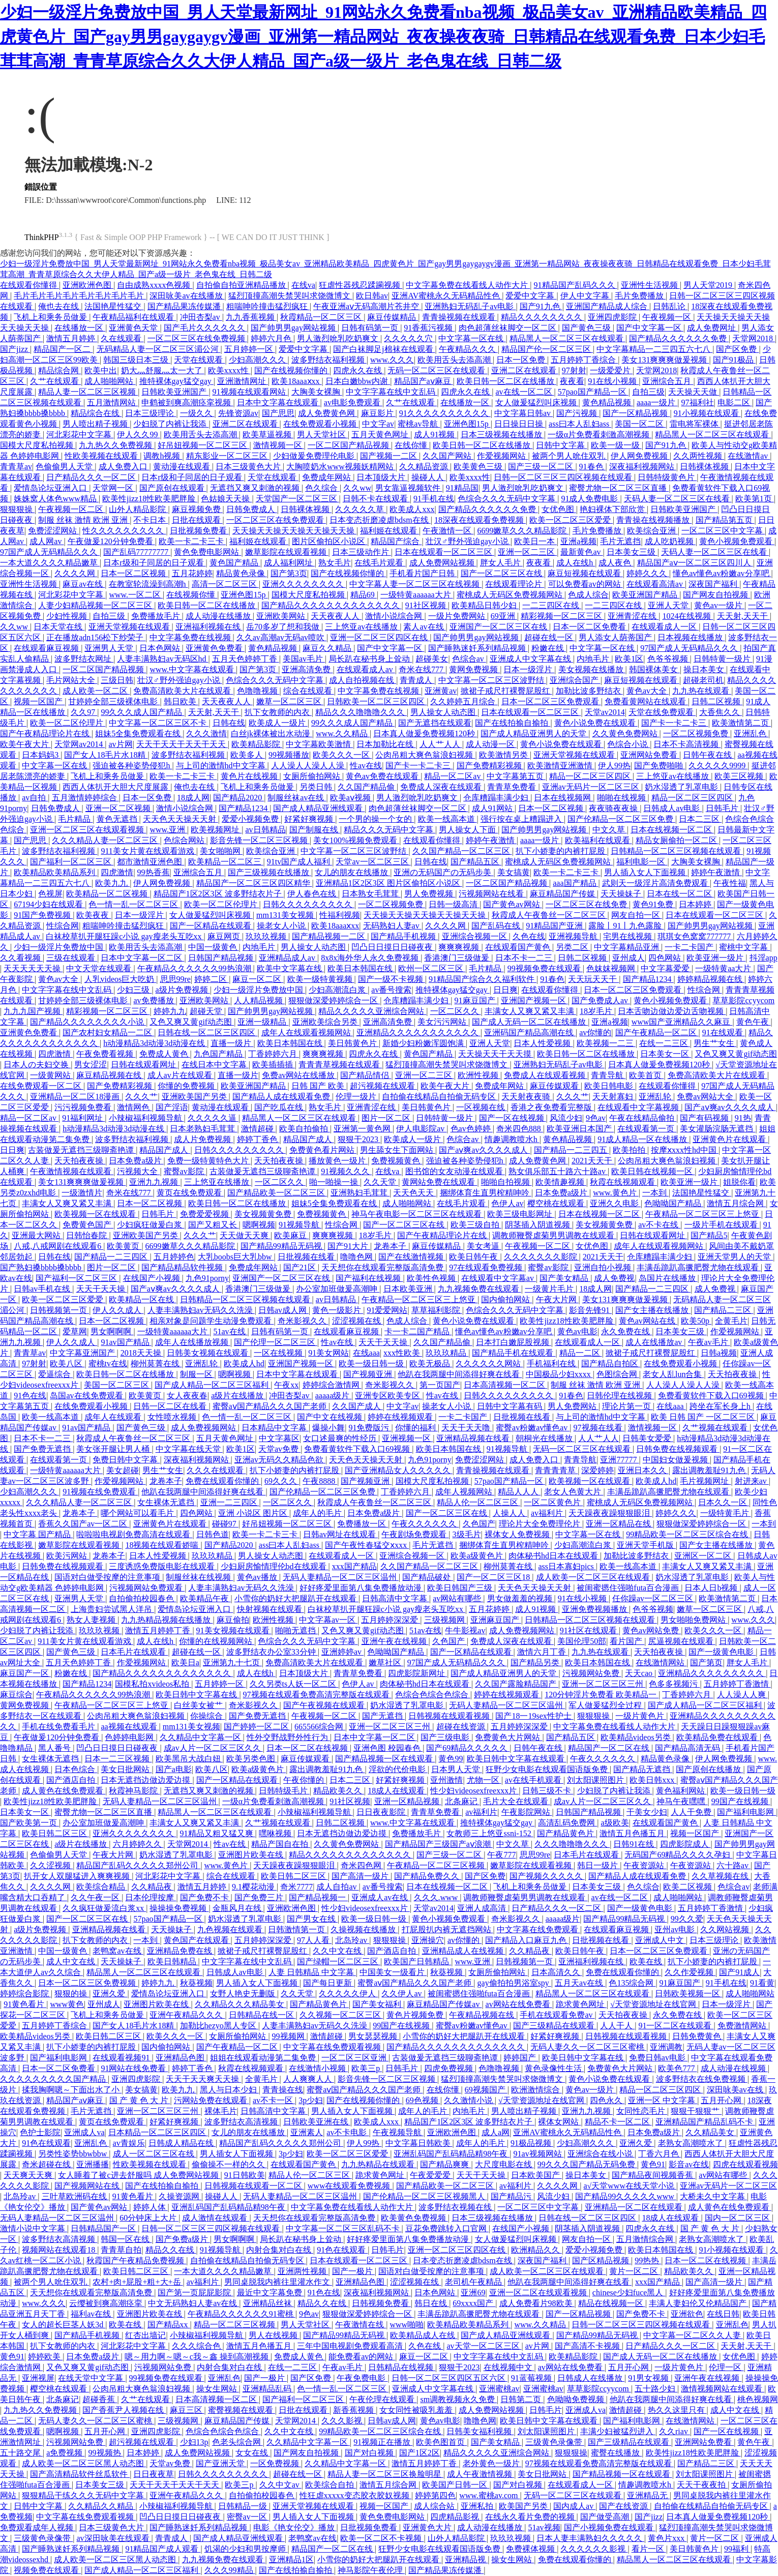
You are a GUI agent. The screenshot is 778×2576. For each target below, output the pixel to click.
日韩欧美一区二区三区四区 (377, 701)
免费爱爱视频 (205, 1214)
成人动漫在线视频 (734, 2068)
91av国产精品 (126, 1342)
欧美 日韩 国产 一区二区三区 (704, 1417)
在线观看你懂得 (29, 285)
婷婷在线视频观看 (401, 1417)
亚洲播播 (92, 2164)
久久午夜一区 (96, 1897)
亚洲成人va (84, 2132)
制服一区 (197, 1374)
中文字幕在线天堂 (189, 1449)
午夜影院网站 (526, 1812)
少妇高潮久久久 (258, 359)
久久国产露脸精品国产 (516, 1684)
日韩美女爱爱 (647, 1438)
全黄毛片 (731, 1320)
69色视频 (423, 2100)
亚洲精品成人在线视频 (463, 1950)
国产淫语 (172, 1107)
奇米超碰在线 (47, 2164)
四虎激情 (117, 872)
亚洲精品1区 (291, 2559)
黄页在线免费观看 (190, 1192)
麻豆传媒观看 (555, 1086)
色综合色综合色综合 (432, 1694)
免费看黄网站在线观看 (646, 701)
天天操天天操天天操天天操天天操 (294, 530)
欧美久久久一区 (342, 755)
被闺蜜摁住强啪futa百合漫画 (629, 1587)
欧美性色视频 (432, 1278)
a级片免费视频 (183, 989)
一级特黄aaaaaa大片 (416, 594)
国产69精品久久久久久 (468, 1748)
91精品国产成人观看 (162, 2548)
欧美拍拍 (630, 1150)
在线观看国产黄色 (518, 947)
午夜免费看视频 (105, 1054)
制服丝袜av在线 (296, 797)
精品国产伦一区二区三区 (547, 349)
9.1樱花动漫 (254, 1886)
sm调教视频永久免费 (458, 2399)
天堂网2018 (753, 338)
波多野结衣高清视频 (242, 2121)
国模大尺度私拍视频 (37, 445)
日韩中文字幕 (561, 445)
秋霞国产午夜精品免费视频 (136, 2260)
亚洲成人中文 (660, 1940)
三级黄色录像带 (554, 2442)
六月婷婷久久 (138, 1844)
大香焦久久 (720, 712)
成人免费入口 (124, 466)
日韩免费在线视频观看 (678, 1449)
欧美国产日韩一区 (455, 2484)
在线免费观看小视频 (320, 424)
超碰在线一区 (549, 637)
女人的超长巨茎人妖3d (63, 2324)
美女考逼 (484, 1246)
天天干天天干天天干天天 (182, 744)
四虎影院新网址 (417, 1673)
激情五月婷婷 (71, 338)
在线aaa (366, 1353)
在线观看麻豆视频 (47, 648)
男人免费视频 (429, 893)
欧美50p (696, 1320)
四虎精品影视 (455, 2516)
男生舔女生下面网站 (397, 1150)
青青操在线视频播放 (654, 520)
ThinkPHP (41, 237)
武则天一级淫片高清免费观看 (656, 883)
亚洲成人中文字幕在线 (531, 658)
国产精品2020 (238, 797)
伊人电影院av (421, 1128)
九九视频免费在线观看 (479, 1288)
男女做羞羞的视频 (520, 1598)
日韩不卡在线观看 (376, 498)
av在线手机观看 (534, 1780)
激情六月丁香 (542, 1652)
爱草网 (75, 1331)
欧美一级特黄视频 (320, 979)
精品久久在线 (170, 2249)
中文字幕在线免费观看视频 (333, 2047)
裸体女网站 (559, 2121)
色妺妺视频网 (611, 968)
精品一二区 (580, 1353)
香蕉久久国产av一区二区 (83, 1523)
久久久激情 (206, 733)
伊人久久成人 (118, 1310)
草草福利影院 (436, 1310)
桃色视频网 (757, 2399)
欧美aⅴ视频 (351, 797)
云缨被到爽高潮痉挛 (106, 2303)
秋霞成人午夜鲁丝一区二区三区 (550, 915)
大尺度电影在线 (504, 2164)
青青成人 (417, 680)
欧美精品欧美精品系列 (55, 872)
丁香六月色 (659, 2153)
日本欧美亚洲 (408, 1288)
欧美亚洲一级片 (715, 957)
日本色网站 (160, 648)
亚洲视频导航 (574, 936)
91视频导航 (300, 1224)
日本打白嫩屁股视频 (513, 1342)
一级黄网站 (51, 1075)
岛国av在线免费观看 (87, 1395)
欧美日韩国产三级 (460, 1587)
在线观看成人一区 (665, 626)
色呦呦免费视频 (576, 2399)
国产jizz (15, 349)
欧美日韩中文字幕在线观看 (516, 1758)
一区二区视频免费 (696, 733)
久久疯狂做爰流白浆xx (104, 1908)
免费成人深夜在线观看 (442, 787)
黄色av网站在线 (648, 1320)
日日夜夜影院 (381, 1812)
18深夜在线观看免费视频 (480, 520)
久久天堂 (381, 1182)
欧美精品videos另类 (637, 1737)
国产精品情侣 (365, 1075)
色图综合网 (617, 1374)
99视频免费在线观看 (545, 968)
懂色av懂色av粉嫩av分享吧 (722, 573)
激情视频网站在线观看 (722, 2388)
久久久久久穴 (409, 338)
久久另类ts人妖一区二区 (294, 1684)
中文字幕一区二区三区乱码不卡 (344, 2228)
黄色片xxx (667, 2538)
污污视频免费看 (83, 1107)
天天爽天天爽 (29, 2175)
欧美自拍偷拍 (304, 1128)
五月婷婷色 (174, 1256)
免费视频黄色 (396, 1160)
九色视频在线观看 (230, 1929)
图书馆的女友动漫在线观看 (455, 1171)
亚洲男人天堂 (109, 648)
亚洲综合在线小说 (601, 2153)
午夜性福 (729, 883)
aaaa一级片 (657, 402)
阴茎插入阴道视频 (538, 1224)
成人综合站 (435, 2506)
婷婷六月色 (272, 338)
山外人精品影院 (138, 509)
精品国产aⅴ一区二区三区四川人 (695, 562)
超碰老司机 (703, 680)
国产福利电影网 (746, 1812)
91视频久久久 (346, 1171)
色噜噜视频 (258, 690)
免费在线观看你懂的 (223, 1481)
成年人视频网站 (464, 1491)
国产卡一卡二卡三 (674, 722)
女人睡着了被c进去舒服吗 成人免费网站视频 (139, 2175)
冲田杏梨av (201, 317)
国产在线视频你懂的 (292, 370)
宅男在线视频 (628, 936)
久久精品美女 (710, 2132)
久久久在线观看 (216, 1470)
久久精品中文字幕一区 (201, 1737)
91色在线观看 (46, 2143)
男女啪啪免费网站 (694, 1619)
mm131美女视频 (286, 915)
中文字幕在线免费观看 (538, 1929)
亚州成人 (628, 957)
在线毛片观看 (379, 562)
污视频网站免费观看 (147, 1587)
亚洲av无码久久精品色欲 (279, 1459)
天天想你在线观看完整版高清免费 (383, 1267)
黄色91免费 (654, 904)
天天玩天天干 (593, 979)
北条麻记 (462, 1801)
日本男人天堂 (456, 1769)
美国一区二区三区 (117, 1385)
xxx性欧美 (402, 1353)
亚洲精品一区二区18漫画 (76, 1096)
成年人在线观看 (113, 1417)
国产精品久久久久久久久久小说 (88, 1021)
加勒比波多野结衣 (589, 690)
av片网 (121, 744)
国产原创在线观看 (172, 488)
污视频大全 (138, 1171)
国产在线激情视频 (411, 1256)
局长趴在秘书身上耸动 (370, 658)
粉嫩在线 (548, 648)
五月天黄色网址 (380, 434)
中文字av (378, 424)
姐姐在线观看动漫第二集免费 (264, 2057)
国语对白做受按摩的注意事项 (108, 1577)
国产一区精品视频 (636, 413)
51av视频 (544, 2527)
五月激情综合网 (645, 2239)
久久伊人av (402, 1993)
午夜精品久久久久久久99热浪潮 (195, 968)
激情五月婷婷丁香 (158, 1630)
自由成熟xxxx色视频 (154, 285)
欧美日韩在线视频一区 (653, 1171)
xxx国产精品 (354, 1566)
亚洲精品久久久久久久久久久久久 (418, 1032)
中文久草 (609, 829)
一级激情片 (82, 1192)
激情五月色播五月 (633, 1833)
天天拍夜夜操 (79, 1160)
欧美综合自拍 (330, 2484)
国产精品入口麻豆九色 (526, 1940)
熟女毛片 (334, 562)
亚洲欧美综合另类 (326, 1021)
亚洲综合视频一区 (475, 936)
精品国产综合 (396, 541)
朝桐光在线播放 (545, 1438)
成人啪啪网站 (109, 381)
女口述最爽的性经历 (340, 1438)
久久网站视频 (725, 1929)
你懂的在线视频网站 (216, 1641)
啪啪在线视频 (622, 797)
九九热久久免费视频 (116, 445)
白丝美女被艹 (199, 1705)
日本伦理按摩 (150, 1897)
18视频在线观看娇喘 (162, 1545)
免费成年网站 (327, 477)
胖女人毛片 (501, 562)
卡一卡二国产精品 (418, 1331)
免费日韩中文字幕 (126, 1459)
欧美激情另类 (504, 755)
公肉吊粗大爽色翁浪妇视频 (425, 755)
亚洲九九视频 (154, 1182)
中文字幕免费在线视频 (191, 637)
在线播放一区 (79, 327)
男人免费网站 (573, 1406)
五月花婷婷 (192, 573)
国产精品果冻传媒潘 (185, 306)
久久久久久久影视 (593, 2548)
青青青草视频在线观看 (340, 1064)
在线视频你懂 (191, 594)
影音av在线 (689, 2164)
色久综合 (322, 488)
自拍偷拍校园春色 (142, 1598)
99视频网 (289, 2036)
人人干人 (617, 2025)
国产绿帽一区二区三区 (338, 1961)
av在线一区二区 (524, 391)
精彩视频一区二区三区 (562, 616)
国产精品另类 (536, 1662)
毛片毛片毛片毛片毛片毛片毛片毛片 (80, 295)
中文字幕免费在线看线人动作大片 (468, 285)
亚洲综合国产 (575, 680)
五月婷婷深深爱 (390, 1619)
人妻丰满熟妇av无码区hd (162, 658)
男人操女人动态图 (443, 712)
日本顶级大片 (381, 477)
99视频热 (105, 2452)
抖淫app (763, 957)
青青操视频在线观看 (459, 317)
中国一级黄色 (213, 947)
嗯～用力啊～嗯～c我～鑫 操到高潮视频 (198, 2356)
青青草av (16, 466)
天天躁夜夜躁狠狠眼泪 (610, 1513)
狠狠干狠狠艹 (696, 2111)
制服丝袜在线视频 (199, 1577)
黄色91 (653, 2164)
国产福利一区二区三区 (71, 861)
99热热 (648, 2260)
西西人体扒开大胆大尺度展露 (116, 787)
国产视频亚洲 (368, 1374)
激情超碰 (258, 1128)
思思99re (175, 979)
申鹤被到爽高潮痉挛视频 (187, 402)
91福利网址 (83, 1118)
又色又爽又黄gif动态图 (191, 1021)
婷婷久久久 (647, 573)
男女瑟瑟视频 (373, 2036)
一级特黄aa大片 (724, 968)
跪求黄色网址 (581, 2004)
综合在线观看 (308, 690)
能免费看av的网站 (361, 2356)
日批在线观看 (197, 520)
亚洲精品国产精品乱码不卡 (705, 2121)
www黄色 (67, 2004)
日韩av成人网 (283, 1310)
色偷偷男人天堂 (65, 466)
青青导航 (608, 1075)
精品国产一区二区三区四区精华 (254, 883)
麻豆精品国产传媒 (563, 893)
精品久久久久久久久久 (542, 317)
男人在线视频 (274, 2335)
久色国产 (479, 1523)
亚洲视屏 (38, 2378)
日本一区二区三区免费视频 (88, 1983)
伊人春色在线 (312, 893)
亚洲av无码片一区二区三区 (591, 787)
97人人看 (314, 1940)
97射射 (574, 370)
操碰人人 (428, 477)
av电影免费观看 (353, 402)
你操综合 (207, 1716)
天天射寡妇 (613, 1096)
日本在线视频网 (563, 797)
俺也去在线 (59, 306)
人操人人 (510, 1513)
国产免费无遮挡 (43, 1449)
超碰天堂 (207, 1011)
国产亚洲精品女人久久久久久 (399, 1470)
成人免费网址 (712, 327)
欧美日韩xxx (653, 1780)
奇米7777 (296, 1886)
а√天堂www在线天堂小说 (629, 2185)
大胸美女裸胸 (316, 391)
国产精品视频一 (318, 1897)
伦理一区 (726, 2367)
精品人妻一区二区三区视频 (88, 391)
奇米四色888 (519, 1128)
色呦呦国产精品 (673, 1203)
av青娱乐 (129, 2143)
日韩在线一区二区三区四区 (207, 1032)
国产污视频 (577, 413)
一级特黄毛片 (725, 1513)
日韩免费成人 (251, 509)
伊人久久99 (138, 434)
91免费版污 (369, 1427)
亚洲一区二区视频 (119, 808)
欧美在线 (647, 1961)
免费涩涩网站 (53, 530)
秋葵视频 (447, 1972)
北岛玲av (352, 1940)
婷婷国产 (520, 2057)
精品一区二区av (453, 776)
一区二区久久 (455, 1011)
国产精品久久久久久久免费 (679, 338)
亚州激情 (446, 1780)
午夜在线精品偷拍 (642, 1118)
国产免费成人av (601, 1000)
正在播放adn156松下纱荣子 (95, 637)
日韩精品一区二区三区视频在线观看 (677, 851)
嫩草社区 (386, 1662)
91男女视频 (649, 2378)
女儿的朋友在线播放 (352, 872)
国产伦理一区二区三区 (275, 1342)
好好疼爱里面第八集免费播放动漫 (362, 1587)
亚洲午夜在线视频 (395, 1641)
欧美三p (366, 2068)
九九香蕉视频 (251, 317)
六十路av (733, 1865)
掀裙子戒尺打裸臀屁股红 (506, 690)
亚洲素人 (306, 2132)
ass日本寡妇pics (566, 1566)
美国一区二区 (640, 424)
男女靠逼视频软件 (408, 488)
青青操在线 (282, 2089)
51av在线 (230, 1331)
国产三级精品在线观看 (554, 2025)
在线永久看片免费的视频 (531, 2516)
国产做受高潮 (605, 2516)
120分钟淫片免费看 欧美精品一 (602, 1694)
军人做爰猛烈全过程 (606, 1705)
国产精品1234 (244, 808)
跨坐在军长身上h (721, 1406)
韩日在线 (431, 2303)
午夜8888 (320, 1481)
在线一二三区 (664, 1043)
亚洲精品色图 (181, 2057)
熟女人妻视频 (92, 1619)
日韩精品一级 (243, 2506)
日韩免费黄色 (697, 2036)
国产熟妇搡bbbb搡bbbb (41, 1267)
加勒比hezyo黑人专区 (219, 2025)
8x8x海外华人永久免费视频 (371, 957)
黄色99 (450, 1758)
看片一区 (649, 2548)
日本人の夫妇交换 (37, 1064)
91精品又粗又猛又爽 (217, 1833)
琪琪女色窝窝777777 (695, 936)
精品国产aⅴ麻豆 (423, 381)
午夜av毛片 (709, 1342)
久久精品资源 (424, 466)
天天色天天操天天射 (180, 819)
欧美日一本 (535, 541)
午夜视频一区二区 (71, 509)
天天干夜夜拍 (702, 2484)
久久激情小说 (469, 2100)
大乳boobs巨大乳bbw (236, 1256)
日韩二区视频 (717, 701)
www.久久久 (392, 359)
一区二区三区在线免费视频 (197, 338)
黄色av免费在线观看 (383, 776)
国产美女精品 (565, 1278)
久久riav (674, 2431)
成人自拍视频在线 (362, 680)
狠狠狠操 (17, 509)
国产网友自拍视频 (716, 594)
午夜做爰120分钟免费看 (111, 541)
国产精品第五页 (725, 520)
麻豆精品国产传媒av (444, 2004)
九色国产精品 (219, 1054)
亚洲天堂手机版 (646, 1545)
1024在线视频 (687, 616)
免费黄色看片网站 (322, 1150)
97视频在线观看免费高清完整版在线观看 (317, 1694)
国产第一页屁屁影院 (195, 2292)
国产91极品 (734, 359)
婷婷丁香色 (258, 1139)
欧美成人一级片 (278, 722)
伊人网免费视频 (640, 456)
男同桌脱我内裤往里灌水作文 (278, 2282)
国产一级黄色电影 (722, 1652)
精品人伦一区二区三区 (478, 1502)
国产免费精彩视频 (490, 765)
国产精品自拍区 (610, 1363)
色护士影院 (40, 2132)
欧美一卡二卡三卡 (192, 541)
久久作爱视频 (690, 1972)
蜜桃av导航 (419, 424)
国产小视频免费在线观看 (609, 2527)
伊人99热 (614, 765)
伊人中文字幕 (585, 295)
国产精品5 (709, 1235)
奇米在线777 (422, 669)
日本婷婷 (696, 904)
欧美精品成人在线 (423, 2335)
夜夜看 (572, 381)
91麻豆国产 (476, 1000)
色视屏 (50, 893)
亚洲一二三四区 (229, 1502)
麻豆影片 (378, 413)
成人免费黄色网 (327, 413)
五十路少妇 (656, 2388)
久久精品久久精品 (101, 2506)
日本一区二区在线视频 (308, 1748)
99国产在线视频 (740, 1801)
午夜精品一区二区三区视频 (437, 1865)
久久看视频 (21, 957)
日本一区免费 (521, 359)
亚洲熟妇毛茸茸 (360, 1192)
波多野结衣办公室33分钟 (272, 1652)
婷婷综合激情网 (332, 1385)
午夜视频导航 (398, 2132)
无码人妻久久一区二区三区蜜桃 (588, 2047)
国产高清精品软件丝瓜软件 (80, 2474)
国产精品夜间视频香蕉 (653, 2175)
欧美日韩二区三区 (55, 1833)
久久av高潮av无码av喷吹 (281, 637)
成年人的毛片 (318, 1513)
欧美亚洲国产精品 (645, 594)
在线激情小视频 (318, 2068)
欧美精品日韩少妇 (485, 605)
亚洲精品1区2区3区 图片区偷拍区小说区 (389, 883)
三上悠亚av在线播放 (362, 626)
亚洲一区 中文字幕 (662, 2100)
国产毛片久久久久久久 (205, 327)
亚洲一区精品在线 (619, 1523)
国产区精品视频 (601, 2260)
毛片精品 (75, 819)
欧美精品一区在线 (142, 1299)
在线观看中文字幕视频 (639, 1107)
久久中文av (280, 2484)
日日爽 (505, 989)
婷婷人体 (150, 2207)
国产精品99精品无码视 (282, 1246)
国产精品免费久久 (427, 1876)
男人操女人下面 (468, 829)
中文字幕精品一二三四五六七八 (654, 349)
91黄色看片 (25, 2004)
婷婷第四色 (435, 2495)
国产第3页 (289, 573)
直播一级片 (232, 1043)
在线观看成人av (366, 669)
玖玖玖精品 (447, 1353)
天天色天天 (414, 1192)
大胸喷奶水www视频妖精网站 (341, 466)
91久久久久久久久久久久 (445, 413)
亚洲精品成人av (288, 957)
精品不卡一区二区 (618, 2121)
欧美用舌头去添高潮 (455, 359)
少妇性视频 (67, 616)
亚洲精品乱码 (268, 2388)
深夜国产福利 (714, 584)
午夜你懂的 (304, 1780)
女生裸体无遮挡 (166, 1502)
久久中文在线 (338, 1950)
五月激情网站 (112, 402)
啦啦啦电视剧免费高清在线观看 (134, 1534)
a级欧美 (615, 1822)
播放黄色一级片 (338, 1160)
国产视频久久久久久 (547, 1876)
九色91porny (207, 1278)
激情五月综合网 (736, 1203)
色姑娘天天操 (226, 498)
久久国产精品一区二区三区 (462, 851)
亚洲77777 (619, 1459)
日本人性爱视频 (543, 1043)
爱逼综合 (55, 1374)
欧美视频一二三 (606, 1043)
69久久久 (281, 1481)
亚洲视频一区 (407, 1438)
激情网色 (134, 1107)
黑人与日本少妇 (229, 2089)
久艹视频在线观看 (716, 1427)
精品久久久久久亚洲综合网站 (372, 1011)
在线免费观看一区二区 (41, 1086)
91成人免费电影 (590, 498)
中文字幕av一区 (328, 1619)
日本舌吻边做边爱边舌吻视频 (672, 1011)
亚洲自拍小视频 (603, 1267)
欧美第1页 (754, 498)
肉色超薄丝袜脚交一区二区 (508, 327)
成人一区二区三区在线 (154, 2153)
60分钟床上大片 (148, 2217)
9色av (596, 1118)
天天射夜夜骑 (526, 1096)
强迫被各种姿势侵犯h (132, 765)
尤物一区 (484, 1780)
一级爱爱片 (611, 370)
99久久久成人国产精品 (142, 712)
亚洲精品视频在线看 (474, 1438)
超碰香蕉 (99, 2399)
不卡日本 (150, 520)
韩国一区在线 (126, 2239)
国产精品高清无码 (688, 1748)
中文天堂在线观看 (99, 968)
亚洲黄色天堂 (134, 327)
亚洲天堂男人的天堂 (735, 1256)
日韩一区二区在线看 (170, 1406)
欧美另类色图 (251, 1758)
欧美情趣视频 (560, 1182)
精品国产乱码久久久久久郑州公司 (138, 1865)
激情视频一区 (278, 445)
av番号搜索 (391, 989)
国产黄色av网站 (512, 904)
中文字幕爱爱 (666, 968)
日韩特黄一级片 (723, 658)
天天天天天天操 (33, 968)
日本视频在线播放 (691, 637)
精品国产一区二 (63, 349)
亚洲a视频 (578, 541)
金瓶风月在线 (238, 1908)
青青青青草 (556, 1470)
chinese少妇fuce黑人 (629, 2292)
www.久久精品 (343, 733)
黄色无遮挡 (118, 819)
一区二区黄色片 (553, 1502)
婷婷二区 (211, 979)
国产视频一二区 (389, 456)
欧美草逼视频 (268, 434)
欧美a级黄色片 (478, 1555)
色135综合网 (632, 1983)
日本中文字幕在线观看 (278, 402)
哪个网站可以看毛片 (138, 1513)
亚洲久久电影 (615, 1203)
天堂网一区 (114, 488)
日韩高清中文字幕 (395, 1598)
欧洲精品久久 (536, 2249)
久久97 (84, 712)
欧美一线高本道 (447, 819)
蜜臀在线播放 (616, 2452)
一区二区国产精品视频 (349, 445)
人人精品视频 (259, 1000)
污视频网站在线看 (492, 893)
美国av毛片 (304, 658)
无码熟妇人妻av (392, 925)
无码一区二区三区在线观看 (437, 370)
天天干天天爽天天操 (203, 2079)
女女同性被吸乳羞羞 (417, 2410)
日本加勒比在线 (385, 744)
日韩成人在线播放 (590, 2378)
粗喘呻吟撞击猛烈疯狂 (268, 306)
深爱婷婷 (597, 1470)
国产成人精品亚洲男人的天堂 (534, 733)
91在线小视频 (613, 381)
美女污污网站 (442, 1021)
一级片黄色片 (640, 1716)
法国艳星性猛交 (113, 306)
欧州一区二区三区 (431, 968)
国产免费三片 (259, 1897)
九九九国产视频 (33, 1011)
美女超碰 (122, 1470)
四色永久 (607, 2100)
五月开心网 (722, 2100)
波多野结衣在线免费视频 (701, 2079)
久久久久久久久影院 (541, 1256)
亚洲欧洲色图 (88, 285)
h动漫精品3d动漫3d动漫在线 (155, 1043)
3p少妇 (310, 2100)
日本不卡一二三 (524, 957)
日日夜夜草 (153, 2474)
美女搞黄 (513, 872)
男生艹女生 (715, 1043)
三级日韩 (117, 680)
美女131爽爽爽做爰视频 (665, 359)
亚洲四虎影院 (613, 317)
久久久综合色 (197, 2346)
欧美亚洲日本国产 (580, 1128)
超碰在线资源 (461, 1726)
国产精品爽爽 (445, 2164)
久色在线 (529, 936)
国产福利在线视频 (369, 1278)
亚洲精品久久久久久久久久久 (712, 1673)
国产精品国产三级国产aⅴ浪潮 (439, 1844)
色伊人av (507, 1203)
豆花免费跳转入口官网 (447, 2228)
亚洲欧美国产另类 (195, 1096)
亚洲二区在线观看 (524, 370)
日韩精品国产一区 (104, 2228)
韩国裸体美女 (654, 669)
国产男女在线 (312, 1918)
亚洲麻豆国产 (495, 1619)
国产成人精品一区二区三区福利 (213, 1385)
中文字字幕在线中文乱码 (391, 391)
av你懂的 (595, 1032)
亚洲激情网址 (242, 381)
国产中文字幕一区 (649, 327)
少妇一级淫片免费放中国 (59, 947)
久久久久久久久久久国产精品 (54, 2079)
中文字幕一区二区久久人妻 (693, 2335)
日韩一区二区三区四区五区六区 (449, 2378)
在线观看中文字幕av (498, 1278)
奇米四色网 (362, 1865)
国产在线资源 (624, 2506)
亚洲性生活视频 (650, 285)
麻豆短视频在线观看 (585, 573)
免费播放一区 (362, 1523)
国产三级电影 (446, 1737)
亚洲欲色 (687, 2314)
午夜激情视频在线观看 (71, 1171)
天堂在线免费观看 (662, 712)
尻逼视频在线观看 (681, 1641)
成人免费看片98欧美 (537, 2303)
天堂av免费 (279, 1449)
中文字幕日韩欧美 (419, 2143)
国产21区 (300, 1267)
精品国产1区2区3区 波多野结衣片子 (219, 893)
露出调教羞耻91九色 (709, 1470)
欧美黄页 (124, 1246)
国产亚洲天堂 (221, 2463)
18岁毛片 (597, 1011)
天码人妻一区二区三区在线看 (678, 498)
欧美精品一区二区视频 (107, 893)
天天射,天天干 (743, 616)
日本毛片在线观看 (134, 1652)
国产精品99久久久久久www (625, 2196)
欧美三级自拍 (476, 1224)
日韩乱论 (670, 306)
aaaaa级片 (333, 1395)
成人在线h (575, 562)
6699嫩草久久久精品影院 (522, 530)
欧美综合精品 (101, 1886)
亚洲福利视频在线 (209, 626)
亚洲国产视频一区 (534, 1000)
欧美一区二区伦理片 (67, 722)
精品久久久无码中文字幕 (389, 829)
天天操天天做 (693, 391)
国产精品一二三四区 (111, 1256)
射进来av (752, 1481)
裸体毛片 (220, 2111)
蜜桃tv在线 (107, 1363)
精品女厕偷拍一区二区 (677, 840)
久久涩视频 (51, 1865)
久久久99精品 (229, 2570)
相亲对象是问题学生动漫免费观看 (211, 1320)
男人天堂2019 (708, 285)
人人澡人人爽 (742, 1694)
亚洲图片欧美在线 (251, 1854)
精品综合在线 (96, 413)
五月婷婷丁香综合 (584, 359)
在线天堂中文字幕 (91, 2378)
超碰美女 (431, 658)
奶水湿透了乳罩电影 (682, 787)
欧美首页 (646, 1075)
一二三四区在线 (551, 605)
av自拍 (35, 797)
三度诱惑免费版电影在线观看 (163, 1566)
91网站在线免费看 (134, 2068)
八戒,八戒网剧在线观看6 (58, 1246)
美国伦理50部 (581, 1641)
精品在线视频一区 (611, 2303)
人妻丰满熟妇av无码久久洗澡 (201, 1310)
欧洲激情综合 (536, 2089)
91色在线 (30, 1395)
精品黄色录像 (241, 573)
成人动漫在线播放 (219, 616)
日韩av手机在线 (43, 1288)
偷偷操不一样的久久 (229, 2164)
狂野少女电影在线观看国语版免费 (548, 1769)
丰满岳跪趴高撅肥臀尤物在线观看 (699, 1267)
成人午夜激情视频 (480, 2474)
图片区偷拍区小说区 (329, 541)
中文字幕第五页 (516, 776)
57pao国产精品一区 (593, 391)
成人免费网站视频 (442, 562)
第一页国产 (440, 1385)
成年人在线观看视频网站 (307, 1032)
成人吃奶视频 (670, 541)
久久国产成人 (357, 1406)
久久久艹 (141, 1096)
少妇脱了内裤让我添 (170, 424)
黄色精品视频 (607, 402)
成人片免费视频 (203, 1139)
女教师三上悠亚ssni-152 (489, 1833)
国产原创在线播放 (709, 1769)
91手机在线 (433, 498)
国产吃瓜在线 (279, 1107)
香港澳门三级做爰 (457, 957)
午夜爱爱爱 (431, 2175)
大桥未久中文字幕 (713, 2196)
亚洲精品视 (466, 2559)
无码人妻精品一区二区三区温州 (341, 1577)
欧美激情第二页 (741, 722)
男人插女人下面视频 (237, 2153)
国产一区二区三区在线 (502, 573)
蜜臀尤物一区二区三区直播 (619, 488)
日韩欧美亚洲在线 (316, 2121)
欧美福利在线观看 (598, 840)
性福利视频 (339, 915)
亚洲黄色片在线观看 (730, 1139)
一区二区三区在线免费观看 (276, 520)
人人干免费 (692, 1812)
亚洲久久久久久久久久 (304, 584)
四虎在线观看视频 (745, 2164)
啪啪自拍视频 (506, 1182)
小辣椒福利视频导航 (146, 1118)
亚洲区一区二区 (703, 1555)
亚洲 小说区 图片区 (253, 1513)
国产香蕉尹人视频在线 (124, 2410)
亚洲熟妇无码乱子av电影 (470, 306)
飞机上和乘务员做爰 (51, 317)
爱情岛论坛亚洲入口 (51, 488)
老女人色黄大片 (573, 1491)
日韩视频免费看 (381, 2303)
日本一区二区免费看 (590, 626)
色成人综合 (588, 594)
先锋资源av (238, 413)
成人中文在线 (71, 1961)
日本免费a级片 (136, 1160)
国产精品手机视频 (404, 936)
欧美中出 (100, 370)
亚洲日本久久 (643, 1470)
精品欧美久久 (338, 1790)
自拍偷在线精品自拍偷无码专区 (440, 1096)
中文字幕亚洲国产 (83, 1353)
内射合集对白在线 (279, 2249)
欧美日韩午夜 (474, 1256)
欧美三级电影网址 (520, 1214)
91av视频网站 (539, 2153)
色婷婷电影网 (130, 1737)
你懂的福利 (416, 1427)
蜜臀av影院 (185, 1171)
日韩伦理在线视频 (620, 1395)
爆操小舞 (328, 1427)
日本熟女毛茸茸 (371, 893)
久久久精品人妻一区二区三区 (106, 840)
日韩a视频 (719, 1353)
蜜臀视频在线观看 (241, 2410)
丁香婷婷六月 (273, 1054)
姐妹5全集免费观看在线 (139, 733)
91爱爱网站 (387, 1310)
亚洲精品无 (648, 2495)
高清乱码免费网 (567, 1822)
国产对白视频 (370, 2452)
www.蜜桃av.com (489, 2495)
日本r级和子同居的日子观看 (192, 477)
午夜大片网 (557, 1299)
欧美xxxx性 (229, 370)
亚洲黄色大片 (428, 2527)
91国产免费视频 (43, 915)
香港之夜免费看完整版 (552, 1107)
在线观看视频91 (122, 2057)
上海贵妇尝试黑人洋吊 (112, 1609)
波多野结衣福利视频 (329, 359)
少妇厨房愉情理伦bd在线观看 (274, 1566)
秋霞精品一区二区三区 (322, 317)
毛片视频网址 (705, 1481)
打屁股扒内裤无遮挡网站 (447, 1929)
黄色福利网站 (681, 1790)
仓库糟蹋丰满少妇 (496, 797)
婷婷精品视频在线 (710, 979)
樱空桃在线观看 (556, 1203)
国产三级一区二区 (541, 466)
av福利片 (548, 1513)
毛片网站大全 (71, 680)
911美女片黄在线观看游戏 (148, 851)
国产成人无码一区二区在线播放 (530, 1021)
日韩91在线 (634, 1844)
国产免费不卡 (205, 1897)
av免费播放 (154, 1000)
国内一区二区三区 (738, 2217)
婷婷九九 (170, 1011)
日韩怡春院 (87, 1235)
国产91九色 (541, 306)
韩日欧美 (181, 701)
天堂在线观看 (199, 359)
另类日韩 (317, 787)
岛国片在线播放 (668, 1278)
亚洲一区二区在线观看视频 (539, 2292)
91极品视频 (532, 2143)
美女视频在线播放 (591, 669)
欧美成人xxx (412, 509)
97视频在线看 (599, 1427)
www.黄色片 (616, 1192)
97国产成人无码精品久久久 (50, 552)
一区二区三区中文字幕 (723, 530)
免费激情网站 (742, 2025)
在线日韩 (723, 2314)
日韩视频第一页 (59, 1310)
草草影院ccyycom (743, 1000)
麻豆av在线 (84, 584)
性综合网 (62, 925)
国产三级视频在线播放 (269, 872)
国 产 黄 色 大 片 (139, 2100)
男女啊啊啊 (112, 1331)
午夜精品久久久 (468, 349)
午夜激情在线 (360, 2324)
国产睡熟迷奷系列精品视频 (478, 648)
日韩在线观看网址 (144, 1064)
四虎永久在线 (358, 370)
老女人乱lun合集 (673, 1374)
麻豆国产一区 (25, 1673)
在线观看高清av (655, 584)
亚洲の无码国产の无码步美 (443, 872)
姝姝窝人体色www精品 (56, 498)
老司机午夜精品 (474, 2282)
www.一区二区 (136, 594)
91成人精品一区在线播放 (643, 1139)
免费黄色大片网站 (508, 1737)
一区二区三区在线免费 (587, 904)
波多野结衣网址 (83, 658)
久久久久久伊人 (348, 1993)
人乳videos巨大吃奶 (120, 979)
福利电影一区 (641, 861)
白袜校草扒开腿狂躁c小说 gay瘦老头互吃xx (124, 936)
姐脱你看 (739, 1182)
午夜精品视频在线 (482, 2015)
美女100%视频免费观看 (356, 840)
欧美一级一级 (616, 445)
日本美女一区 (665, 1054)
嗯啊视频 (259, 1224)
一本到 (655, 1192)
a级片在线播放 (238, 1395)
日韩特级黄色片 (667, 477)
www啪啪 (407, 2324)
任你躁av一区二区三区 (653, 1598)
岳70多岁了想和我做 (283, 626)
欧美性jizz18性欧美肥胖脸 (149, 498)
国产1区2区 (419, 2452)
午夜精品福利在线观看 (134, 317)
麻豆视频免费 (197, 509)
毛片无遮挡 (620, 541)
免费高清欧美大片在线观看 (183, 690)
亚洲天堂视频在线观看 (130, 626)
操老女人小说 (282, 925)
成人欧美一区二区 (96, 690)
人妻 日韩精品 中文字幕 (312, 1972)
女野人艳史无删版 (243, 1993)
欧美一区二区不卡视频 (382, 2538)
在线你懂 (412, 445)
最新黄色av (581, 552)
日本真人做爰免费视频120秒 (425, 733)
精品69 (363, 594)
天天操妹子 (622, 893)
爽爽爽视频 (459, 947)
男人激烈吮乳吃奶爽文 (338, 338)
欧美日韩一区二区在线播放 (506, 381)
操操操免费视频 (178, 1908)
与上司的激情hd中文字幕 (221, 765)
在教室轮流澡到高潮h (148, 584)
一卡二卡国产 (690, 947)
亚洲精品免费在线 (180, 1950)
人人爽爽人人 (308, 2079)
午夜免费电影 (362, 2378)
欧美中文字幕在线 (290, 968)
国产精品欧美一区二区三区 (277, 1192)
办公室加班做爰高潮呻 (337, 1288)
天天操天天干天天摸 (495, 1054)
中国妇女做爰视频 (676, 1459)
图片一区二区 (387, 1118)
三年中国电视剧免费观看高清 (351, 2346)
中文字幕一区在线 (471, 338)
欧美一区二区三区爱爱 (571, 520)
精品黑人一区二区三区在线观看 (567, 338)
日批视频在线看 (307, 1256)
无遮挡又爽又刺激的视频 (256, 488)
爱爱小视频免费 (251, 819)
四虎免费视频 (449, 2068)
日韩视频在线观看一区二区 (254, 2185)
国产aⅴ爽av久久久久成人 (729, 1107)
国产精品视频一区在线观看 (385, 1758)
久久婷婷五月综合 (463, 701)
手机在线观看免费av (557, 2015)
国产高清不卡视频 (588, 2346)
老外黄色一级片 (492, 2463)
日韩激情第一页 (297, 1929)
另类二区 (573, 947)
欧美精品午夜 (205, 1598)
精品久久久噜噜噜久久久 (361, 712)
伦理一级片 (357, 1096)
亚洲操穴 (427, 1940)
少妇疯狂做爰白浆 (150, 1224)
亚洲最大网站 (37, 1235)
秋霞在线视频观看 (623, 1182)
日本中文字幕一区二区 (142, 957)
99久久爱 (687, 1918)
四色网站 (665, 957)
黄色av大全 (647, 690)
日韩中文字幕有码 (510, 1406)
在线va (303, 285)
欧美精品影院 (256, 744)
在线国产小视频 (152, 1278)
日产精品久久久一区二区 (92, 477)
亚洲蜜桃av (499, 2388)
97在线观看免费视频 (486, 1267)
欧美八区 (67, 1363)
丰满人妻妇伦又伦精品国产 (699, 2303)
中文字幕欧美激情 (319, 744)
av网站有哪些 (458, 1598)
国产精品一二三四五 (571, 1150)
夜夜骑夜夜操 (614, 808)
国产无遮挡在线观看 (434, 722)
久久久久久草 (360, 509)
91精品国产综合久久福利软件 (482, 979)
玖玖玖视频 (267, 936)
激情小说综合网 (394, 616)
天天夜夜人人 (336, 616)
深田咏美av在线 (736, 2089)
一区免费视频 (275, 2463)
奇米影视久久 (303, 1320)
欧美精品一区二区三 (225, 861)
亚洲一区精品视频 (407, 1801)
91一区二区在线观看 (675, 2025)
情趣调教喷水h (512, 1139)
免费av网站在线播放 (299, 1075)
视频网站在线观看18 (59, 2249)
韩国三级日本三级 (136, 359)
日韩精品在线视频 (401, 2367)
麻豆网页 (224, 936)
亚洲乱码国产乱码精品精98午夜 (452, 2153)
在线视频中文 (509, 2367)
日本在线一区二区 (680, 893)
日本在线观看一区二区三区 (444, 552)
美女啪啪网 (221, 851)
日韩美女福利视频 (480, 2431)
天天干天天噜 (466, 1427)
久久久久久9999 (718, 765)
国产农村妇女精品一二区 (108, 1032)
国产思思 (278, 413)
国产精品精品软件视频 (183, 1267)
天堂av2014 (605, 712)
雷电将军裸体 (695, 424)
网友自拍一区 (636, 915)
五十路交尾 (21, 2452)
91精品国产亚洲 (555, 925)
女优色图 (559, 509)
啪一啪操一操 (334, 1182)
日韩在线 (229, 722)
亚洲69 (473, 2292)
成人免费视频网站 (204, 1427)
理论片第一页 (627, 1406)
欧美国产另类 (524, 2506)
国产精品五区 (476, 861)
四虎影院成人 (685, 1844)
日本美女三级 (632, 552)
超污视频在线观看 (383, 1086)
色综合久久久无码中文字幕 (507, 498)
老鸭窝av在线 (118, 1950)
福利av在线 (92, 2314)
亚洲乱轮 (656, 1096)
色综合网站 (185, 840)
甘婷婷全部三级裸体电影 (114, 701)
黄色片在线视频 (250, 776)
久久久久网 (75, 573)
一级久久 (197, 413)
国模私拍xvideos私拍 (153, 1684)
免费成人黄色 (164, 1054)
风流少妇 (566, 1118)
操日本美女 (704, 669)
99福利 (737, 2548)
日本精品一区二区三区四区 (158, 2132)
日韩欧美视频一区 (688, 1993)
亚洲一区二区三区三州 (603, 1684)
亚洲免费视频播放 (595, 1609)
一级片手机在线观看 (722, 1224)
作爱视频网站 (502, 456)
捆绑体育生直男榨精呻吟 (485, 1192)
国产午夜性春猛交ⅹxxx (367, 1545)
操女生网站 (217, 2388)
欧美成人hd (244, 1363)
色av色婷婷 (472, 1128)
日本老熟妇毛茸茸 (203, 1128)
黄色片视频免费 (415, 2015)
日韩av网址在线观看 (340, 1534)
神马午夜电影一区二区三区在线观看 (417, 1214)
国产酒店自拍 (71, 1780)
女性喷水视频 (172, 1417)
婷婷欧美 (45, 2356)
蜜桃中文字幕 (744, 947)
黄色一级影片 (337, 1310)
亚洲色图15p (467, 424)
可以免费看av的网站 (585, 584)
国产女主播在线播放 (653, 1310)
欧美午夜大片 (25, 744)
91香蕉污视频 (429, 327)
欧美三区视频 (739, 776)
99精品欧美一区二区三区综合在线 (688, 1534)
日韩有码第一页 (370, 327)
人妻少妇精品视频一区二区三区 (96, 605)
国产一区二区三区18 (494, 1577)
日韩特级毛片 (284, 1790)
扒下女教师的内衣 (278, 712)
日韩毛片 (723, 808)
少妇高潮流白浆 (338, 989)
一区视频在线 (481, 1107)
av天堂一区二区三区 (483, 2346)
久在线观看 (122, 338)
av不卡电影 (347, 2132)
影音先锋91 (590, 1310)
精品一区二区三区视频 (235, 2324)
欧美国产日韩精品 (417, 1961)
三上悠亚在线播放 (217, 1182)
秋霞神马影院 (134, 1790)
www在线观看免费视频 (350, 2185)
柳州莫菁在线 (156, 1363)
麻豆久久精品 (328, 648)
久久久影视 (342, 2420)
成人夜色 (616, 562)
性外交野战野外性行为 (288, 1737)
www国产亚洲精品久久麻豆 (682, 1021)
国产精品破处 (427, 1577)
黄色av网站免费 (651, 1630)
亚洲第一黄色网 (363, 1128)
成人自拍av (337, 1886)
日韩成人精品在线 (182, 2143)
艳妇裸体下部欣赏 (613, 509)
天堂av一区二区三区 (373, 861)
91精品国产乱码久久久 (575, 285)
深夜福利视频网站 (642, 466)
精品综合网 (59, 370)
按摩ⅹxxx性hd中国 (685, 1150)
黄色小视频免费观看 (736, 541)
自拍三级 (648, 391)
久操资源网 (180, 2196)
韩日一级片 (598, 1865)
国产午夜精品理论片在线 (46, 733)
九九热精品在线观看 (378, 2164)
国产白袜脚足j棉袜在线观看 (384, 349)
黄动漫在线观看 (182, 466)
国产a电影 (174, 1769)
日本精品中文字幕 (275, 1427)
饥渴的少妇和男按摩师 (246, 2548)
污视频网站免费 (591, 1673)
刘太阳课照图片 (596, 1780)
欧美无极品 (430, 1363)
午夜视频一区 (667, 317)
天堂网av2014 (79, 744)
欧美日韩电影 (609, 1086)
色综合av (469, 658)
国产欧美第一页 (29, 1822)
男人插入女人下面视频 (645, 872)
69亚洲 (504, 616)
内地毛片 (594, 658)
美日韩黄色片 (353, 1043)
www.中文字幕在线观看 (192, 669)
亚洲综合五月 (667, 381)
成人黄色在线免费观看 (63, 1790)
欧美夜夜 (93, 915)
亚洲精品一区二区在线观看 (634, 2207)
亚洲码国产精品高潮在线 (530, 1032)
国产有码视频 (705, 1118)
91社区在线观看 (589, 1630)
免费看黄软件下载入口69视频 (712, 1395)
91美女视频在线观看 (234, 1630)
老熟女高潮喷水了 (691, 2143)
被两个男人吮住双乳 (569, 456)
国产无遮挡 (383, 1716)
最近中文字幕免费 (270, 2292)
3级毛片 (467, 1534)
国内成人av (574, 2506)
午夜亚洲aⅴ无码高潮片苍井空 (367, 306)
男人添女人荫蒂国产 (616, 637)
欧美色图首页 (441, 2442)
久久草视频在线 (721, 1876)
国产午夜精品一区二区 (657, 1032)
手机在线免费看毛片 (59, 1726)
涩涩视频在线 (357, 1320)
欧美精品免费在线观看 (718, 1737)
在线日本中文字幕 (215, 1064)
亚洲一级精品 (262, 1021)
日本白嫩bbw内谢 (358, 381)
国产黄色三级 (587, 327)
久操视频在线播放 (364, 1929)
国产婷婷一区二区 (257, 1726)
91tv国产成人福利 (299, 861)
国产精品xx (168, 2324)
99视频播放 (288, 755)
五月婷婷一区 (249, 349)
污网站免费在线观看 (211, 2100)
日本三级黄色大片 (249, 466)
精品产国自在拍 (280, 1844)
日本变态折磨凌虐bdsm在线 (380, 520)
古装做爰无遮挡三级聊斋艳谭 (82, 1150)
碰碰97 (225, 1523)
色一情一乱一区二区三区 (134, 904)
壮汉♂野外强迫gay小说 (468, 541)
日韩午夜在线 (708, 755)
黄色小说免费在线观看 (596, 722)
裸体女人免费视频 (518, 1534)
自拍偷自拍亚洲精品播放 (242, 285)
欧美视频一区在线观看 (96, 1214)
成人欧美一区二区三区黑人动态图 (84, 2463)
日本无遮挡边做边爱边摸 (146, 1780)
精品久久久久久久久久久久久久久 (351, 1854)
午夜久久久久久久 (425, 1523)
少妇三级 (134, 989)
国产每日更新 (328, 1983)
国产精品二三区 (723, 1310)
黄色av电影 (577, 1331)
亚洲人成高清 (482, 1908)
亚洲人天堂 (669, 605)
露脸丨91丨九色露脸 (626, 925)
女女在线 (252, 2452)
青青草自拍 (121, 2249)
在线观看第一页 (646, 1128)
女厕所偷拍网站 (312, 776)
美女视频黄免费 (263, 1214)
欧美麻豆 (291, 1235)
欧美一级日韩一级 (372, 1363)
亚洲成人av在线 (380, 1897)
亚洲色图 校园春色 (388, 1748)
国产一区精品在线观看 (211, 925)
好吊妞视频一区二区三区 (203, 445)
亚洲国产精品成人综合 (607, 306)
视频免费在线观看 (47, 2570)
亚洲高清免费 (307, 669)
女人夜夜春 (187, 1395)
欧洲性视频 (479, 1075)
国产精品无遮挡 (642, 1769)
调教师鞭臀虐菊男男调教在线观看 (554, 1235)
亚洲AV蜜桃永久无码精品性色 (447, 295)
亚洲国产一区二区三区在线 (499, 626)
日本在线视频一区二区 (672, 829)
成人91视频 (435, 434)
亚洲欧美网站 (281, 616)
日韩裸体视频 (705, 466)
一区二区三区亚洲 (354, 2057)
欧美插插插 (273, 1064)
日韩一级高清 (454, 904)
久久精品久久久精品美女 (240, 2004)
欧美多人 (247, 755)
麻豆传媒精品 (392, 317)
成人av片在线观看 (180, 1075)
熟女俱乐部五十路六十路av (558, 1171)
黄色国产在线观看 (197, 1940)
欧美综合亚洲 (652, 530)
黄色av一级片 (719, 605)
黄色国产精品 (235, 562)
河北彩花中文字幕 (79, 434)
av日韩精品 (265, 829)
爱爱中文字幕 (530, 295)
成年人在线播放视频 (192, 1342)
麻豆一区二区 (257, 979)
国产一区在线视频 (512, 1118)
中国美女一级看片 (393, 1972)
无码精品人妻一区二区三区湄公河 (159, 349)
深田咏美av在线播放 (186, 295)
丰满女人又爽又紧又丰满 (530, 1011)
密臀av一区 (248, 2516)
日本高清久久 (556, 1972)
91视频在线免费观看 (100, 1491)
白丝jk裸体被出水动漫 (271, 733)
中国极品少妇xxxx (559, 1374)
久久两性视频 (698, 456)
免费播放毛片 (156, 616)
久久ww (357, 488)
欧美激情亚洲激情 (560, 765)
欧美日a (185, 1662)
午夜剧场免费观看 (414, 1534)
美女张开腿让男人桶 (114, 1449)
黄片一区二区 (634, 2271)
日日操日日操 (519, 424)
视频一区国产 (39, 701)
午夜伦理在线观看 (382, 2399)
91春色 (592, 466)
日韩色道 (212, 1534)
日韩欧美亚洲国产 (174, 391)
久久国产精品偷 (367, 787)
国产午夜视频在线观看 (325, 1705)
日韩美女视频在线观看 (208, 1353)
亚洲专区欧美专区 (388, 1395)
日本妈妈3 (41, 755)
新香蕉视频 (354, 2410)
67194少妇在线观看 (49, 904)
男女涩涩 (90, 1064)
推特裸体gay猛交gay (176, 381)
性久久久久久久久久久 (124, 530)
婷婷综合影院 (25, 1993)
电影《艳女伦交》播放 (295, 2527)
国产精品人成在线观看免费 (282, 1096)
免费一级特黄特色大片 (209, 1160)
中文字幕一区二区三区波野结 (492, 680)
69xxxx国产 (474, 2303)
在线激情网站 (661, 1662)
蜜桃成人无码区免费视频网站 (510, 594)
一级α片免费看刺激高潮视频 (599, 434)
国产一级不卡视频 (391, 979)
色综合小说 (628, 744)
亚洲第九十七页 (232, 1662)
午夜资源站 (644, 1865)
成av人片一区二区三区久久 (213, 1748)
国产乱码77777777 (136, 552)
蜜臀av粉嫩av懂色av (533, 1427)
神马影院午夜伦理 (371, 2570)
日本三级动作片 (361, 552)
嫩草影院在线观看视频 (286, 552)
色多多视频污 (674, 1684)
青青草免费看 (512, 787)
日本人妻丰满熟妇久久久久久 (590, 2538)
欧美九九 (112, 883)
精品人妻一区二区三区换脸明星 (385, 2474)
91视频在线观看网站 (250, 391)
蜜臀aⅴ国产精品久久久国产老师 (270, 1406)
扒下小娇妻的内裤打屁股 (561, 851)
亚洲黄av (441, 690)
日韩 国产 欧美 (318, 1086)
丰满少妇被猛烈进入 (617, 2431)
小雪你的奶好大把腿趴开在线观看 (296, 1598)
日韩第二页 (521, 2399)
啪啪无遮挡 (296, 1630)
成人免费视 (614, 1278)
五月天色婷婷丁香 (245, 658)
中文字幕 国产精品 (38, 1534)
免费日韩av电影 (658, 2057)
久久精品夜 (152, 1886)
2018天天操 (142, 1353)
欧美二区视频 (688, 1886)
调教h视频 (162, 456)
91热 (743, 1118)
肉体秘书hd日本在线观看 (554, 1555)
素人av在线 (424, 626)
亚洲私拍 (478, 2506)
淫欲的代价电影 (398, 1769)
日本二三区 (700, 819)
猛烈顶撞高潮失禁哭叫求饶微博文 (290, 295)
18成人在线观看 (397, 1790)
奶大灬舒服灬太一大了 (162, 370)
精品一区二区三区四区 (591, 776)
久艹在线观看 (55, 381)
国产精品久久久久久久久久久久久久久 (331, 605)
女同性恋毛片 (641, 2111)
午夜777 (501, 1854)
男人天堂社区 (322, 434)
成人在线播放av (654, 1342)
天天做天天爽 (245, 1235)
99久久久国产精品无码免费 (587, 2164)
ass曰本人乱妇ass (580, 424)
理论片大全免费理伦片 (540, 1523)
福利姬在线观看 (389, 530)
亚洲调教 (666, 2047)
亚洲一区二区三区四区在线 (380, 637)
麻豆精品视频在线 (109, 1075)
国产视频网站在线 (88, 2185)
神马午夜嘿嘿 (681, 1801)
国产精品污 (512, 2196)
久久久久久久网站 (489, 1363)
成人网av (46, 541)
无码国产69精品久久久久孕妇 (678, 1854)
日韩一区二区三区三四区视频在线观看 (564, 477)
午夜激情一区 (448, 530)
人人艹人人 (441, 744)
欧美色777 (677, 2068)
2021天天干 (593, 1160)
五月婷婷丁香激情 (737, 1684)
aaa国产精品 (575, 883)
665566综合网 (319, 1726)
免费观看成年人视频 (37, 2527)
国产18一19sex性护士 (534, 1716)
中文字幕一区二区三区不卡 (158, 722)
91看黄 (762, 1983)
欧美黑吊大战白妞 (189, 1758)
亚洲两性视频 (303, 2271)
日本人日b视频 (711, 1587)
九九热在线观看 (701, 690)
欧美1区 (629, 658)
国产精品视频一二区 (329, 936)
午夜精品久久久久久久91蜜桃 (241, 2314)
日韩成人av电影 (672, 808)
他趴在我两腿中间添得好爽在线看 (460, 1374)
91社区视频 (426, 605)
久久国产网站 (448, 456)
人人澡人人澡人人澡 (308, 765)
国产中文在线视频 (330, 1417)
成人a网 (496, 2132)
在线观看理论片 (514, 584)
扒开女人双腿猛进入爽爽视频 (78, 1876)
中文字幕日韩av (523, 413)
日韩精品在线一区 (262, 2015)
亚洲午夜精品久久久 (187, 2015)
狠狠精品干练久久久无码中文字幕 (84, 2495)
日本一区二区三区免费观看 (551, 701)
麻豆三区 (187, 2410)
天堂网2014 (188, 1844)
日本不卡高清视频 (687, 744)
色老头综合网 (237, 2442)
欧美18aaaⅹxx (296, 381)
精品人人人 (519, 1491)
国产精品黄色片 (566, 1833)
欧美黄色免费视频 (414, 2217)
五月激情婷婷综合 (85, 797)
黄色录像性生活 (554, 2068)
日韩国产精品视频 (221, 957)
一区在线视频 (279, 1353)
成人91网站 (493, 808)
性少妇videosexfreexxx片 (474, 1790)
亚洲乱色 (751, 733)
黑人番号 (55, 1748)
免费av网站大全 (706, 1096)
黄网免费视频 (474, 669)
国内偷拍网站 (506, 1299)
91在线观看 (723, 1032)
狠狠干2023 (359, 1139)
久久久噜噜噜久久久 (572, 1844)
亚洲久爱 (110, 1993)
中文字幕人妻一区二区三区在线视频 (415, 584)
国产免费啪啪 (659, 765)
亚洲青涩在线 (633, 616)
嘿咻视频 (276, 1833)
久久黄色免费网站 (626, 733)
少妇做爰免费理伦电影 (314, 456)
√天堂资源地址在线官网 (654, 2004)
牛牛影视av (465, 1630)
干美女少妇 (646, 1812)
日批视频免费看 (199, 530)
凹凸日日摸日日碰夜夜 (393, 947)
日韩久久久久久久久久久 (308, 904)
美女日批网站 (126, 1769)
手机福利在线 (552, 1363)
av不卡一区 (274, 2100)
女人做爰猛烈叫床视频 (537, 402)
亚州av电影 (675, 1929)
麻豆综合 (16, 1694)
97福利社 (697, 402)
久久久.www (437, 1897)
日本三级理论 (150, 413)
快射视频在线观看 (270, 1609)
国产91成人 (739, 1972)
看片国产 (627, 1641)
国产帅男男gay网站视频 (294, 327)
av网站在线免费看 (519, 2004)
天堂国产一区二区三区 (297, 498)
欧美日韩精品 (172, 1961)
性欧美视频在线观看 (102, 456)
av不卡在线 (659, 1224)
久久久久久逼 (213, 1118)
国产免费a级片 (183, 2239)
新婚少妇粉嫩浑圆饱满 (424, 1043)
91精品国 (462, 488)
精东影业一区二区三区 (228, 456)
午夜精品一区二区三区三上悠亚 (703, 1214)
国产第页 (706, 1662)
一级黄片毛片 (550, 1288)
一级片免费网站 (457, 616)
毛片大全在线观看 (516, 1801)
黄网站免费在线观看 (439, 1182)
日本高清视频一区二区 (505, 1385)
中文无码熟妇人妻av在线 (193, 2303)
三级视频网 (445, 1619)
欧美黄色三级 (479, 466)
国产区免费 (737, 349)
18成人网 (193, 797)
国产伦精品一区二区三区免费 (621, 819)
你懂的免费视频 (187, 1086)
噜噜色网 (357, 1256)
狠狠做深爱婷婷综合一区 (334, 1000)
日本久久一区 (723, 1502)
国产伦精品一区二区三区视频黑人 (425, 2196)
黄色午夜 (753, 1021)
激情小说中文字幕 (33, 2228)
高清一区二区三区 (225, 584)
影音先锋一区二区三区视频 (260, 840)
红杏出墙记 (145, 2335)
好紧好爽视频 (309, 819)
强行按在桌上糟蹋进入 (522, 819)
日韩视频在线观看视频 (450, 1716)
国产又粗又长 (213, 1224)
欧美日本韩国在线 (361, 968)
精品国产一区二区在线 (609, 1748)
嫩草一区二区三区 (289, 701)
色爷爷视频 (668, 658)
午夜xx (286, 1385)
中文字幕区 (279, 1438)
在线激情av (749, 456)
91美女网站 (328, 1353)
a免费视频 (65, 2452)
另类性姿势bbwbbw (73, 2153)
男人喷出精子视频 (96, 424)
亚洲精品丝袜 (268, 2303)
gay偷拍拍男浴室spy (514, 1983)
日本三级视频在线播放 (502, 434)
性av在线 (366, 765)
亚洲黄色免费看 (215, 648)
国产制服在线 (314, 829)
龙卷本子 (391, 1246)
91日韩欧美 (244, 2175)
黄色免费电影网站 (207, 552)
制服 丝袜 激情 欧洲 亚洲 (84, 520)
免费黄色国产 (88, 1224)
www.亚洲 (168, 829)
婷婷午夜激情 (491, 840)
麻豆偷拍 (233, 1619)
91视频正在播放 (382, 2442)
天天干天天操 (101, 1288)
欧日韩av (372, 295)
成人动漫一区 (491, 744)
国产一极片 (353, 2271)
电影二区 (734, 402)
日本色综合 (75, 1769)
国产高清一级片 (361, 1876)
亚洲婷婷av (342, 1652)
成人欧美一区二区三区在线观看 (594, 1577)
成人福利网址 (289, 562)
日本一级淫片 (528, 669)
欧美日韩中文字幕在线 (197, 1694)
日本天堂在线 (59, 626)
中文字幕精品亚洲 (627, 947)
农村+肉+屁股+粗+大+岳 (138, 2282)
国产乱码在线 (496, 925)
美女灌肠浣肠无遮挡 (717, 1128)
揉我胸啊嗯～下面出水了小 (72, 2089)
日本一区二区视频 (134, 573)
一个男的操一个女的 (376, 819)
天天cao (639, 1673)
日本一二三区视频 (118, 1758)
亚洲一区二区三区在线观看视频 (88, 829)
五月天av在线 (580, 1983)
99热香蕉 (153, 872)
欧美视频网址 (216, 829)
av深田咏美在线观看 (113, 2538)
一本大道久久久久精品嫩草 (50, 562)
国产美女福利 (377, 2004)
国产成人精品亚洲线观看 (319, 808)
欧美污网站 (67, 1555)
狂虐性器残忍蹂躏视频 (360, 285)
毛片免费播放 (640, 295)
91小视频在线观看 (707, 413)
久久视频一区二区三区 (341, 2015)
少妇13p (194, 2442)
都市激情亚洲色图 (150, 861)
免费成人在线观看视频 (545, 1075)
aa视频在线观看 (130, 1726)
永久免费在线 (626, 1331)
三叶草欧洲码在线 (75, 2196)
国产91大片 (348, 1246)
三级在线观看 (71, 957)
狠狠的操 (71, 1993)
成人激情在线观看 (215, 2217)
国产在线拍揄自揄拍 (512, 722)
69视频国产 (486, 2089)
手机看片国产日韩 (423, 573)
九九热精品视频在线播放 (167, 1619)
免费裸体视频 (531, 2548)
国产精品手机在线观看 (513, 1353)
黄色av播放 (258, 1577)
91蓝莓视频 (532, 2378)
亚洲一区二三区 (527, 552)
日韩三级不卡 (547, 1790)
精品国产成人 (308, 1139)
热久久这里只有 (677, 2410)
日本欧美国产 (536, 2175)
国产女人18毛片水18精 (105, 755)
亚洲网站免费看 (649, 755)
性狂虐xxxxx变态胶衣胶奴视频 (355, 2495)
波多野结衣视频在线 (456, 2207)
